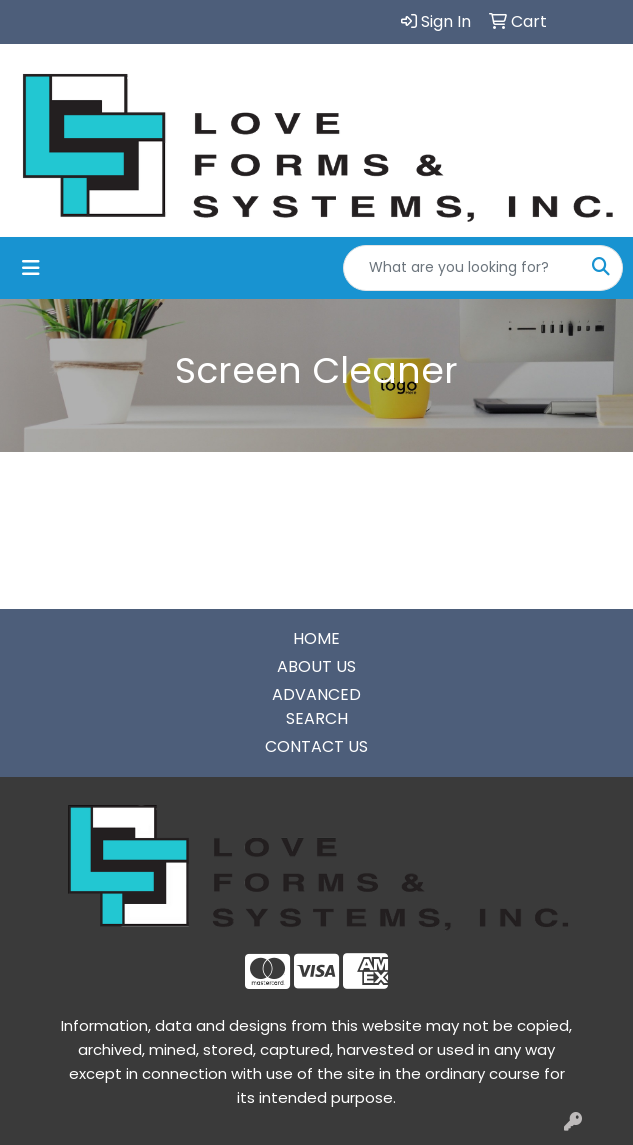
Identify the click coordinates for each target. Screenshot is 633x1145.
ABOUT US (316, 666)
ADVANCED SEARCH (316, 706)
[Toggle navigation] (31, 268)
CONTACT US (316, 746)
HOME (316, 638)
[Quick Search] (462, 268)
